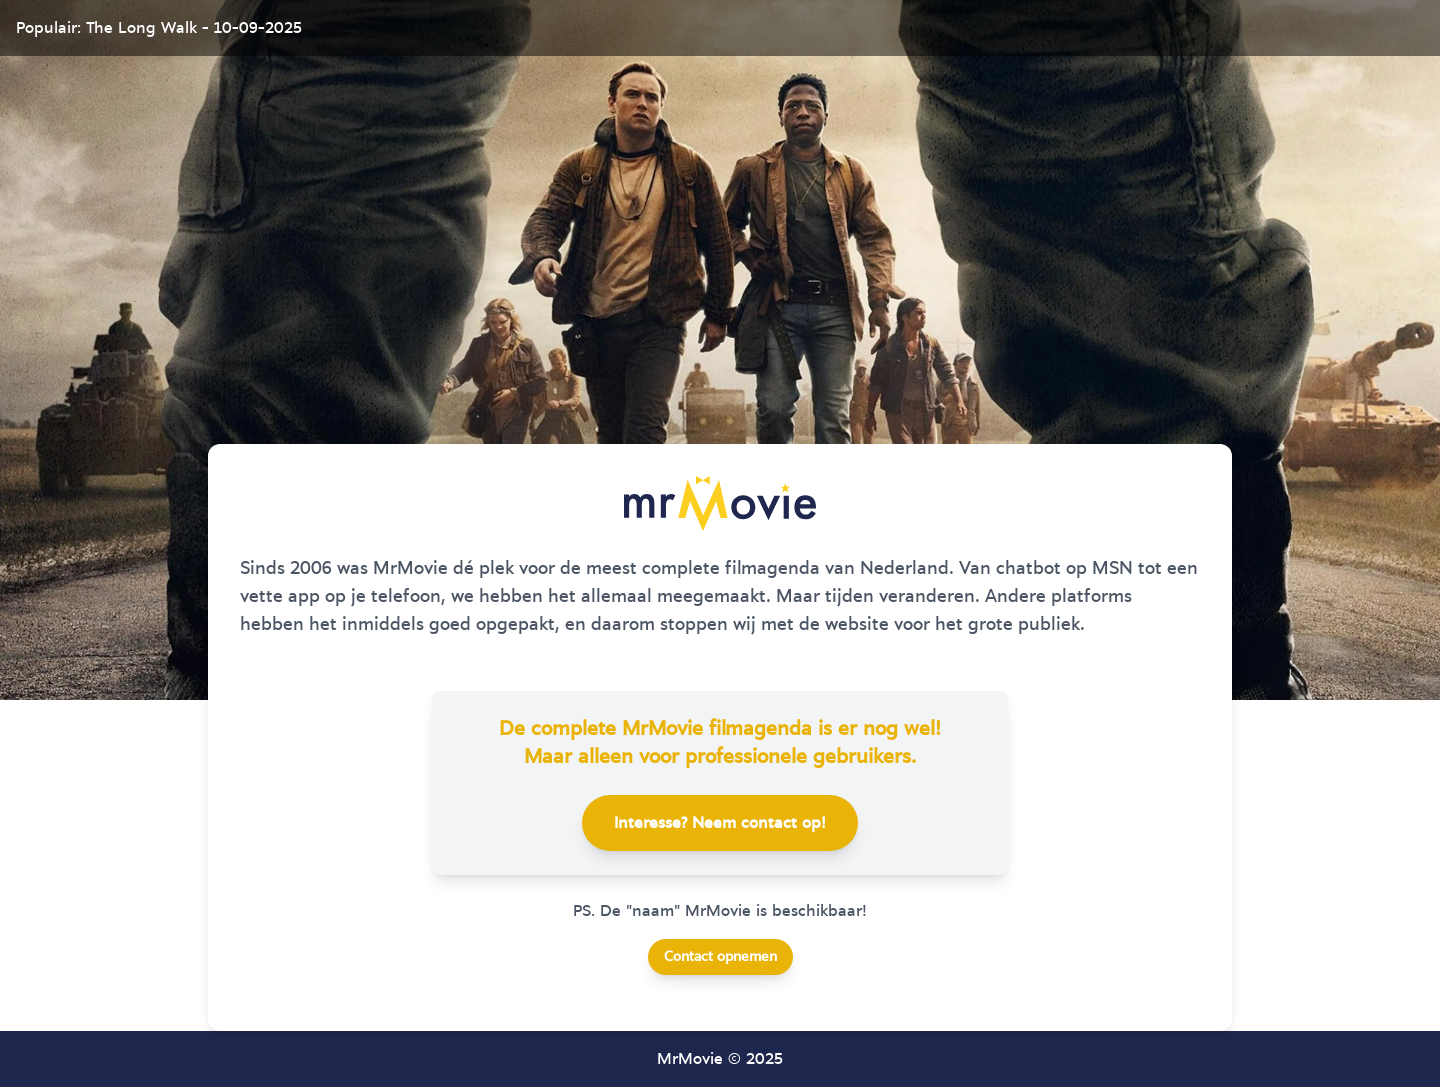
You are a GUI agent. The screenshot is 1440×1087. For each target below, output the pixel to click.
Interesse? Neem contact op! (720, 823)
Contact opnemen (720, 957)
